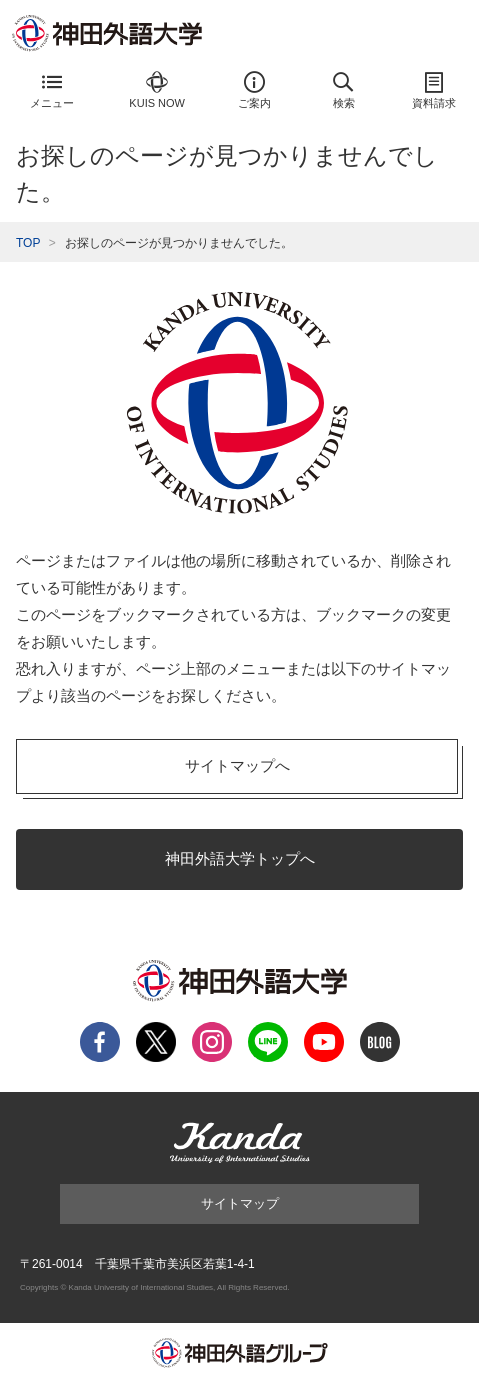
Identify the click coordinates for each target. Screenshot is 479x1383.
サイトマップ (240, 1203)
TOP (28, 243)
